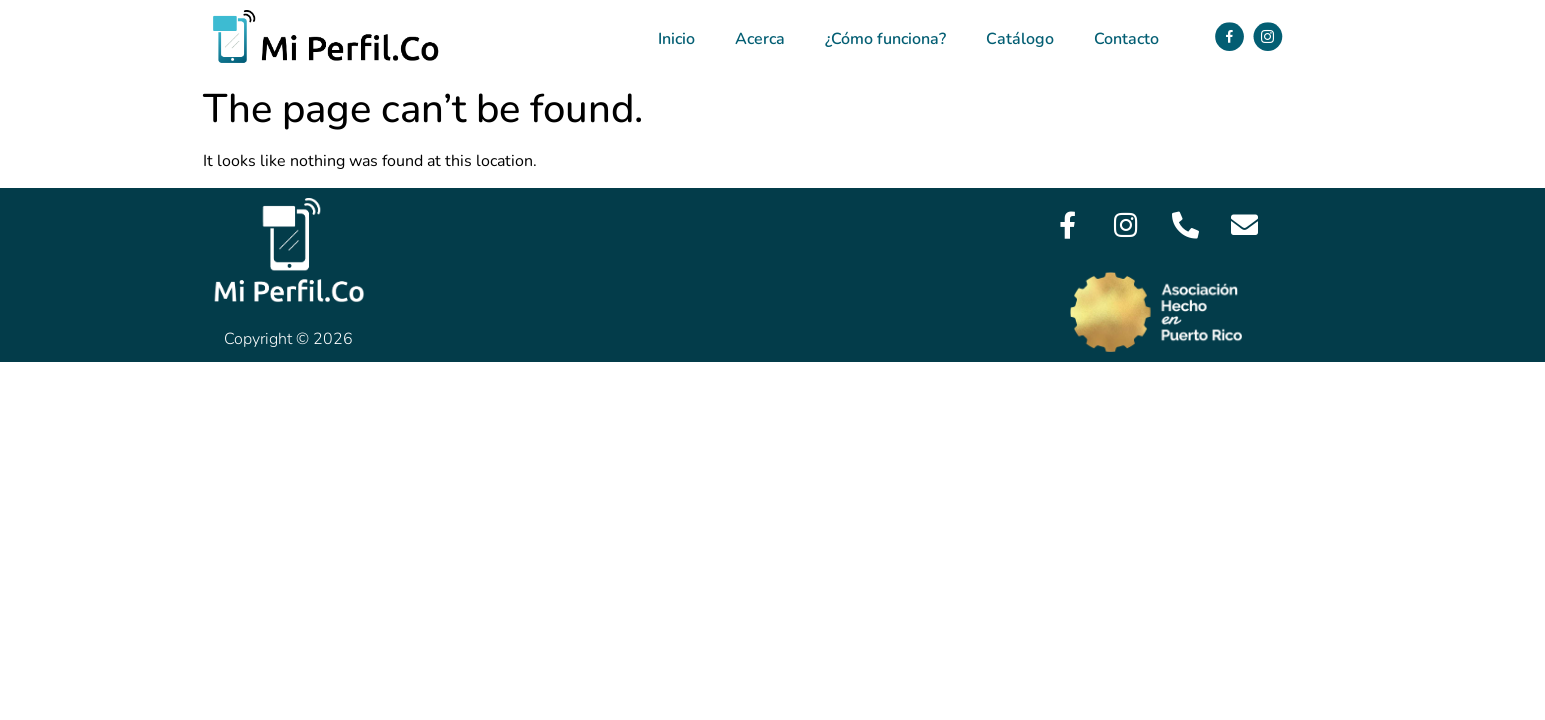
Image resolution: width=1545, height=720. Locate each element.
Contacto (1126, 39)
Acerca (760, 39)
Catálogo (1020, 39)
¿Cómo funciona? (885, 39)
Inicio (676, 39)
